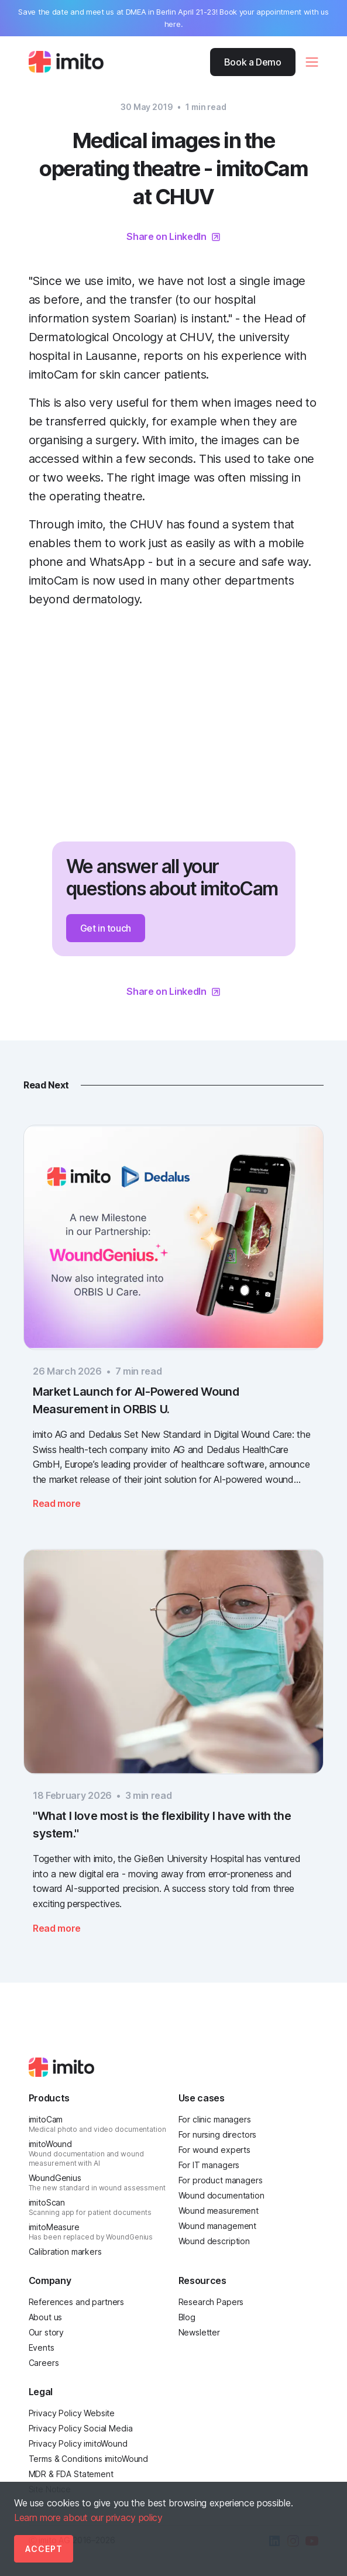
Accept (44, 2549)
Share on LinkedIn (166, 236)
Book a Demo (252, 62)
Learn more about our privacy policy (88, 2517)
